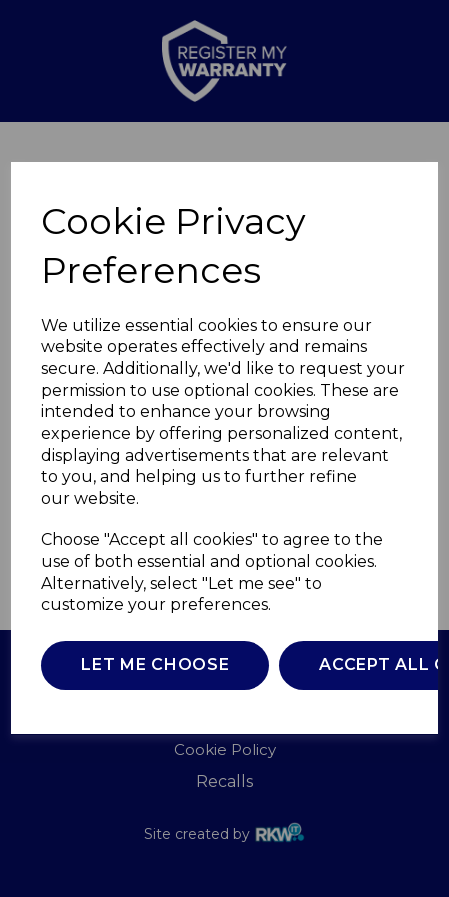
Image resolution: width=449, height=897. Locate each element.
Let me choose (155, 664)
